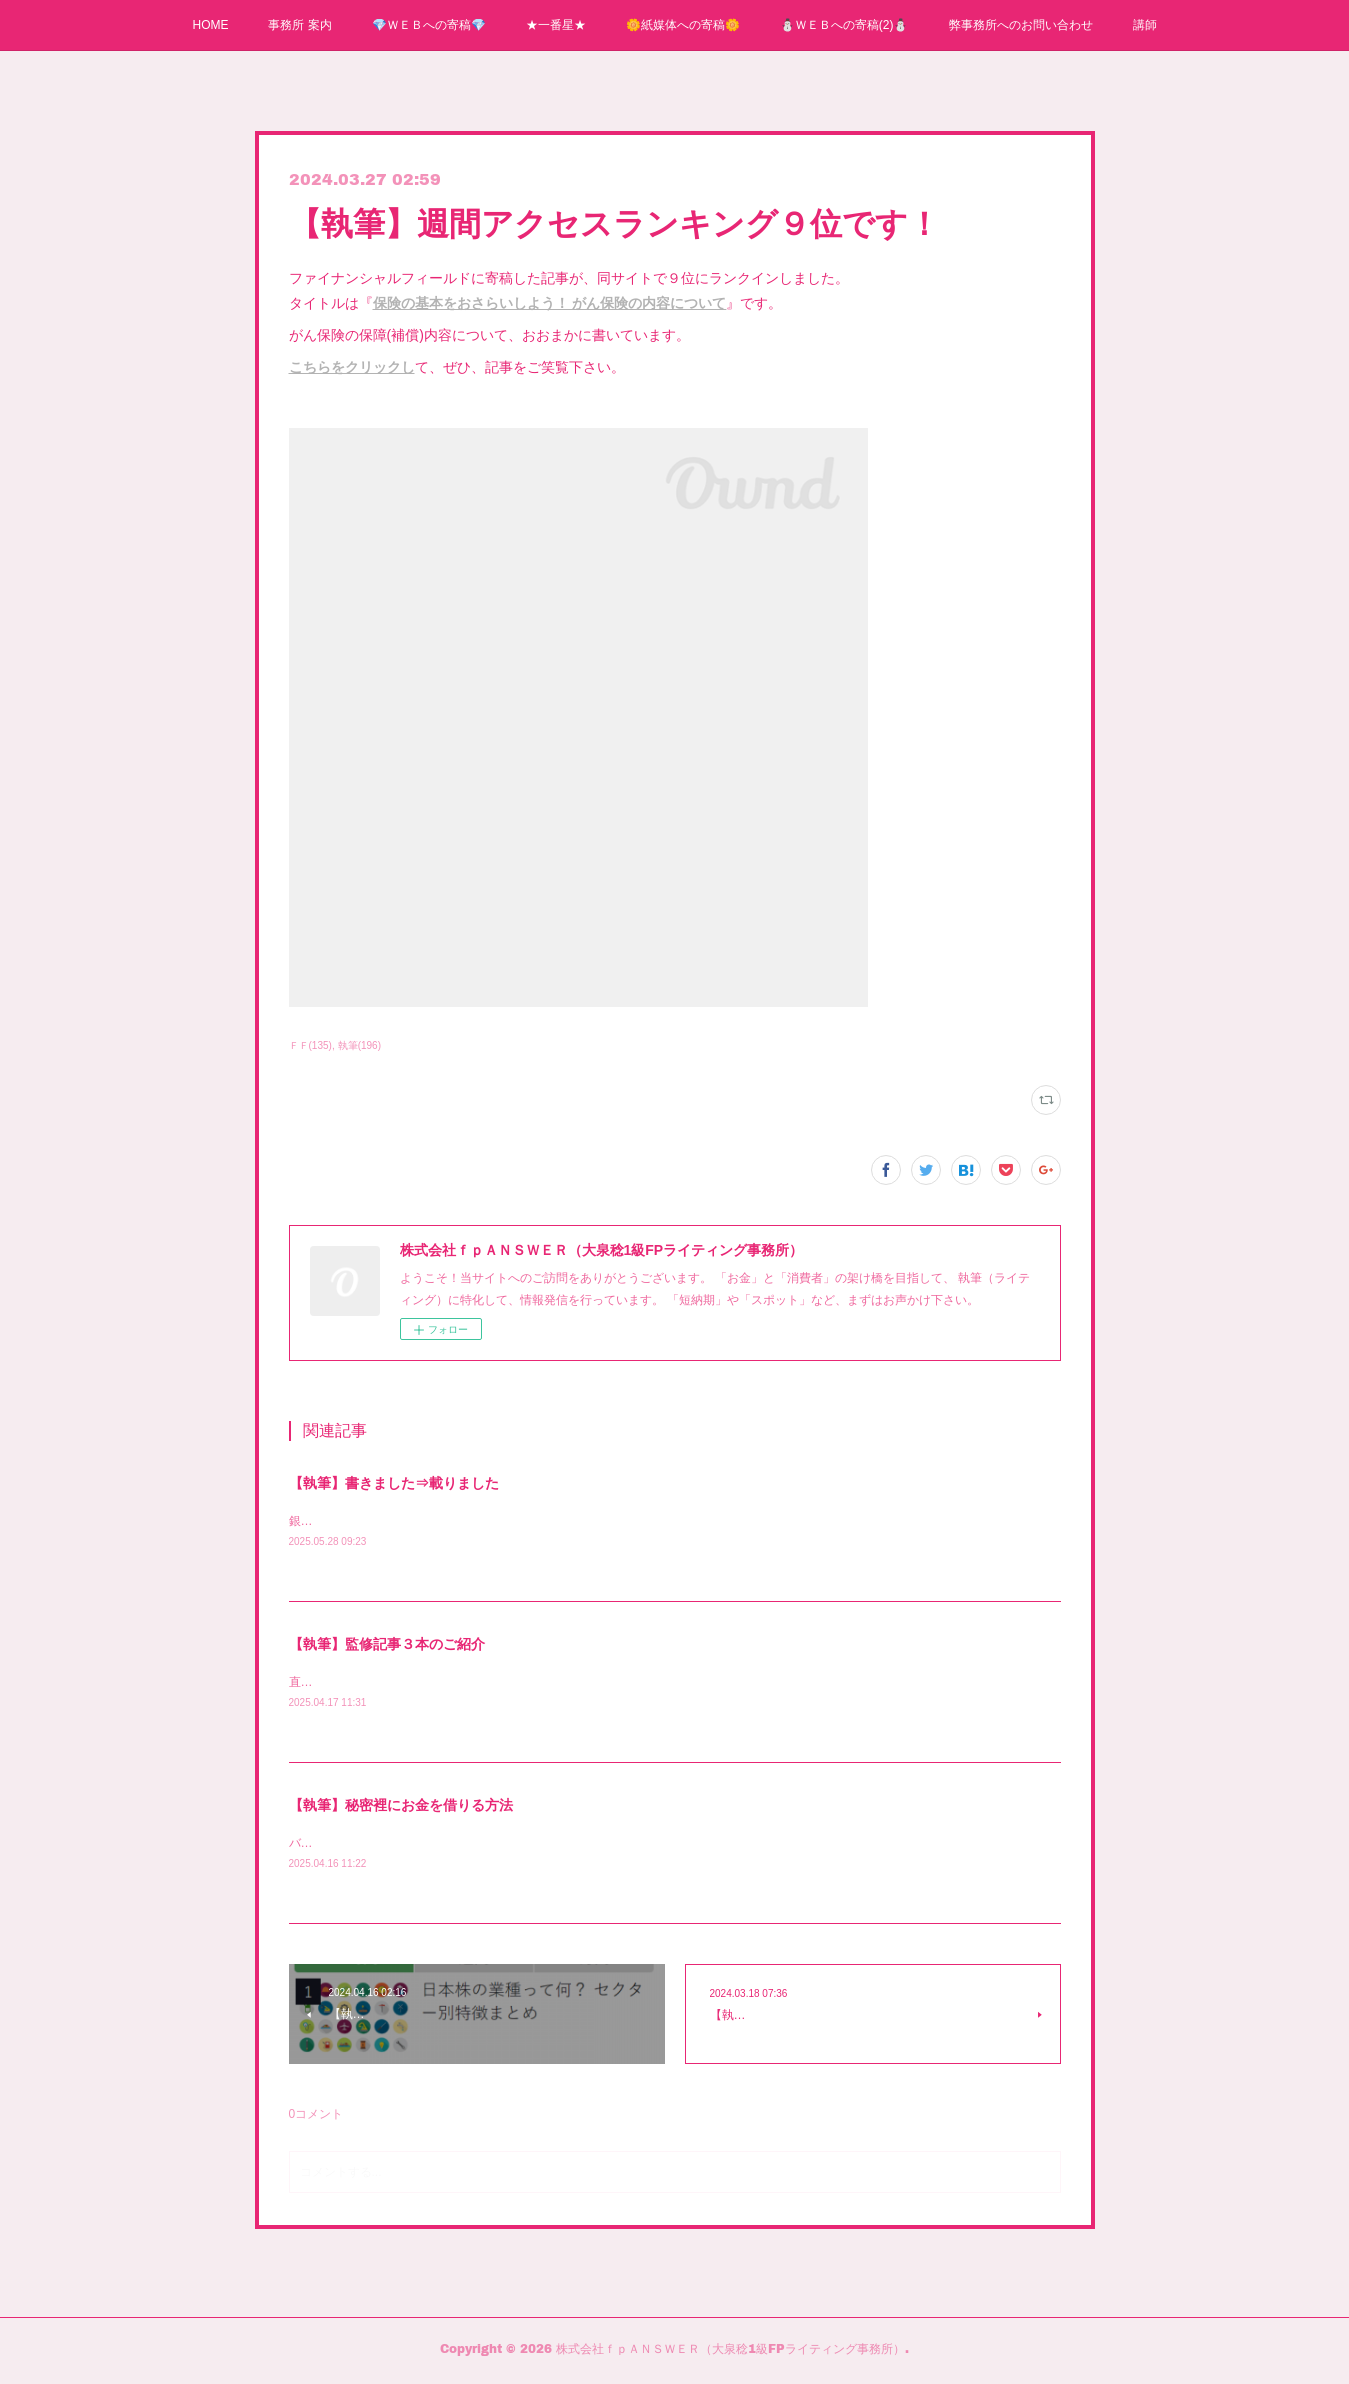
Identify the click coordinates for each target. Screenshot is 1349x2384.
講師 (1145, 25)
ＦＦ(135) (310, 1045)
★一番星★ (556, 25)
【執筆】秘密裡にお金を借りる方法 (401, 1808)
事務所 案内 (299, 25)
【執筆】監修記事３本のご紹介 (387, 1646)
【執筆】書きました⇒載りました (394, 1483)
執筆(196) (359, 1045)
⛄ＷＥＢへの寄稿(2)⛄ (844, 25)
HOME (210, 25)
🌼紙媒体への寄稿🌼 (683, 25)
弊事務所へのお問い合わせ (1021, 25)
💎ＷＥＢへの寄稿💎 (429, 25)
